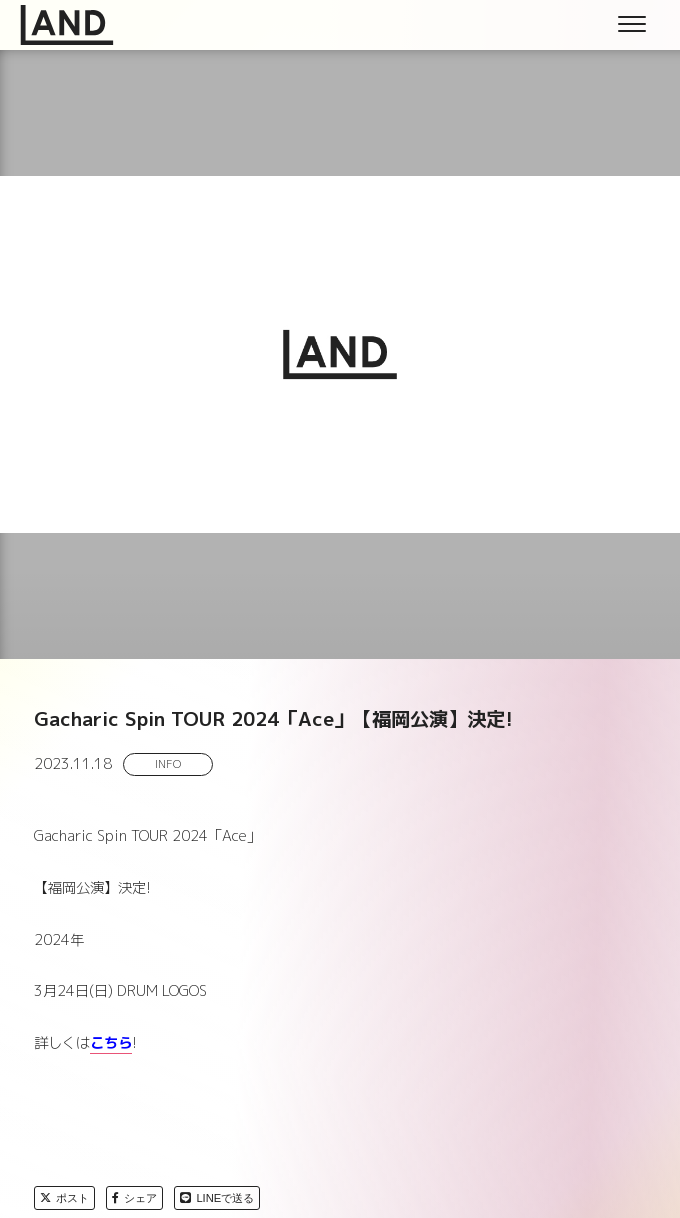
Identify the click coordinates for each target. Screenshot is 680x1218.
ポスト (64, 1198)
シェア (134, 1198)
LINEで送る (217, 1198)
